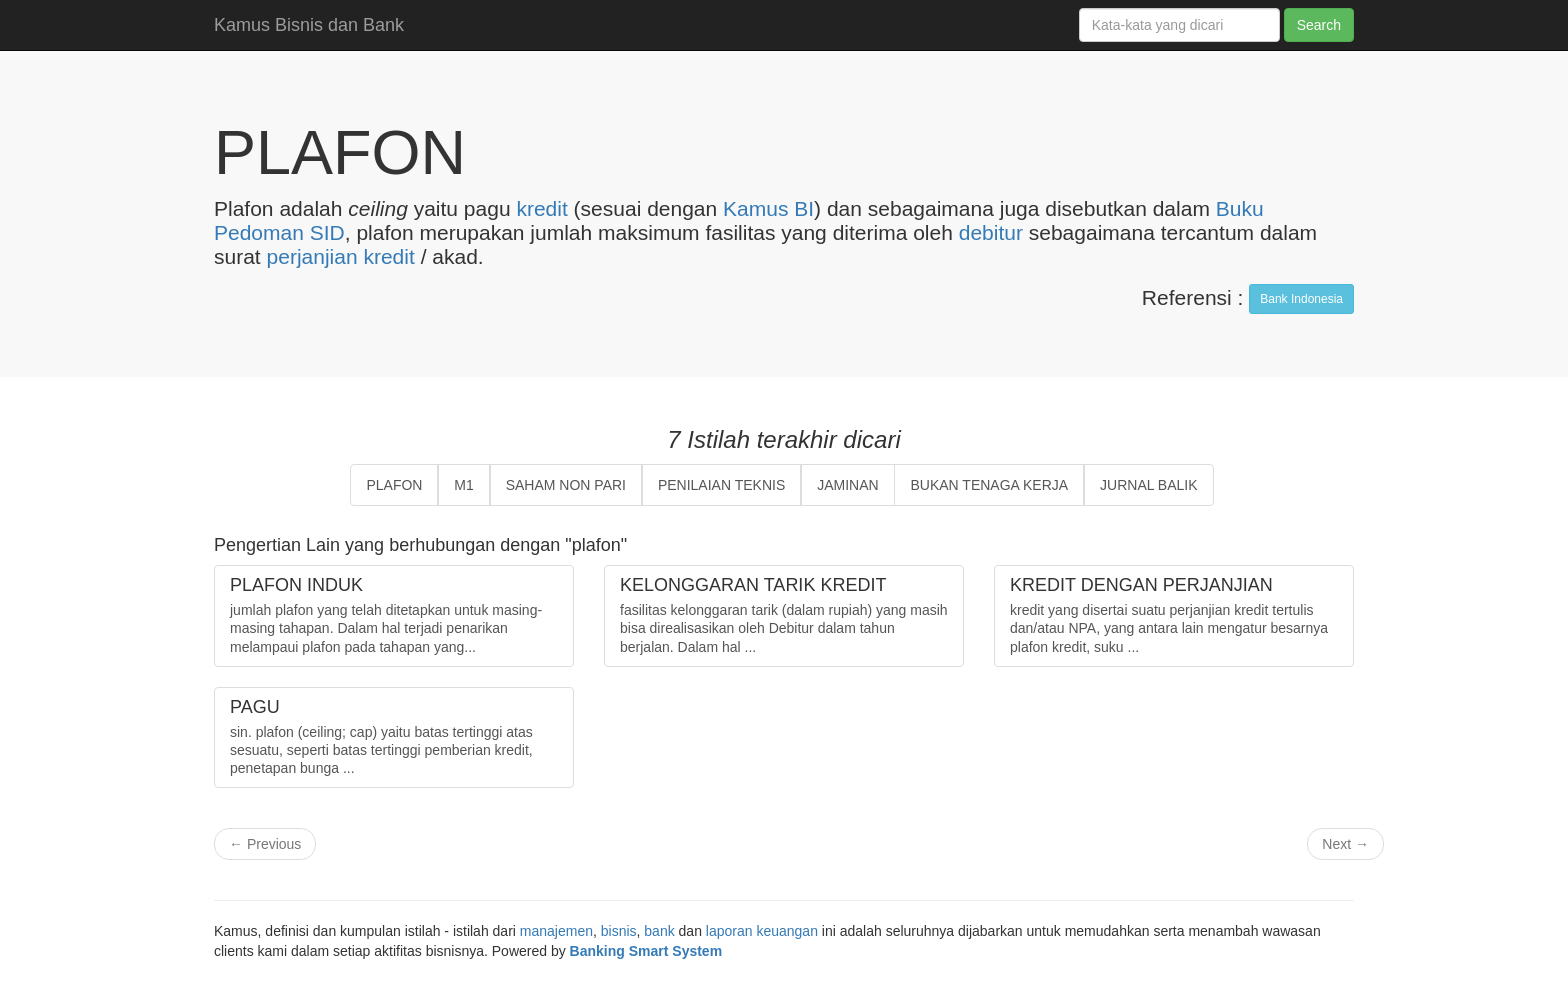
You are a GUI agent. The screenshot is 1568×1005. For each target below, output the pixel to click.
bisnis (619, 931)
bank (659, 931)
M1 (463, 485)
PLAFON (394, 485)
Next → (1345, 844)
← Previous (265, 844)
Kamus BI (768, 208)
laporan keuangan (762, 931)
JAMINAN (847, 485)
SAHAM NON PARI (566, 485)
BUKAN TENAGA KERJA (989, 485)
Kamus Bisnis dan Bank (309, 25)
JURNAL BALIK (1149, 485)
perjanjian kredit (341, 256)
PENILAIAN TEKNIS (721, 485)
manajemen (556, 931)
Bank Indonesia (1301, 299)
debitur (991, 232)
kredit (541, 208)
